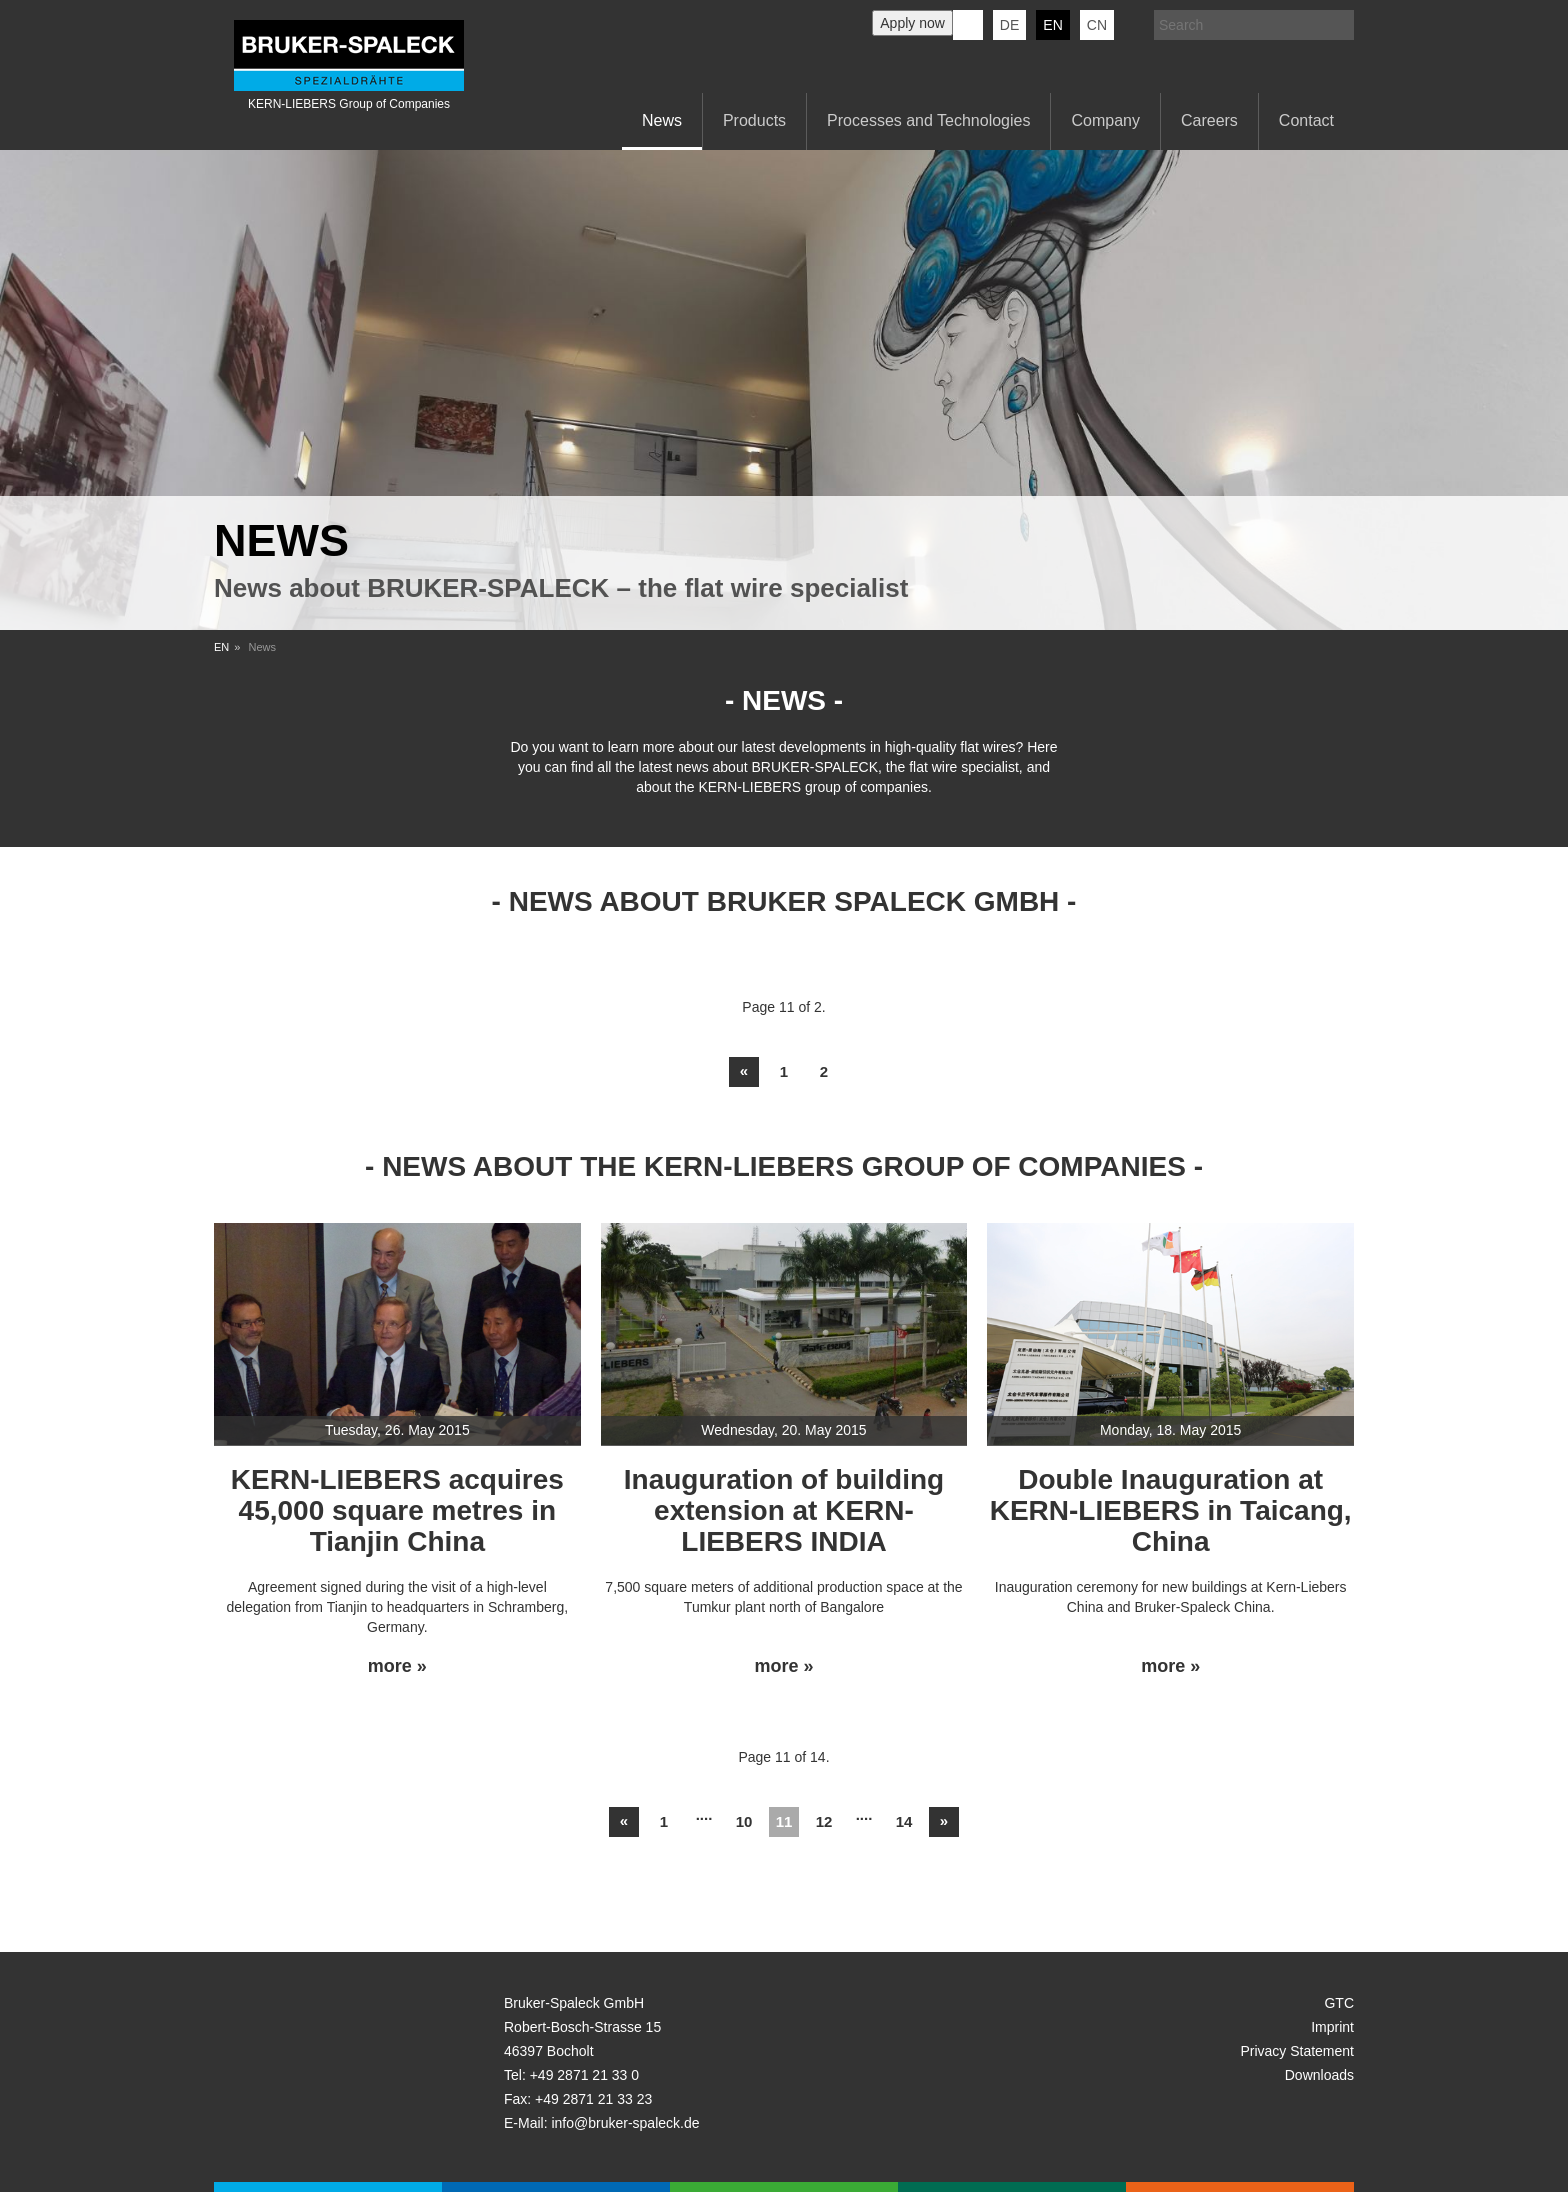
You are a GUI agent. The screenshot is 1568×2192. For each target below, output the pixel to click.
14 (904, 1821)
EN (221, 647)
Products (754, 120)
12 (824, 1821)
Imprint (1332, 2027)
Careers (1209, 120)
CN (1097, 25)
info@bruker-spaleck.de (625, 2123)
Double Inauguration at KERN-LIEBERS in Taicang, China (1171, 1510)
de (1009, 25)
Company (1105, 120)
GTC (1339, 2003)
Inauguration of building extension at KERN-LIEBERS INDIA (784, 1510)
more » (397, 1666)
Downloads (1319, 2075)
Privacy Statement (1297, 2051)
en (1052, 25)
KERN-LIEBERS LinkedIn (968, 25)
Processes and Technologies (928, 120)
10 (744, 1821)
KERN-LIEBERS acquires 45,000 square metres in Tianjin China (397, 1510)
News (662, 120)
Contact (1306, 120)
